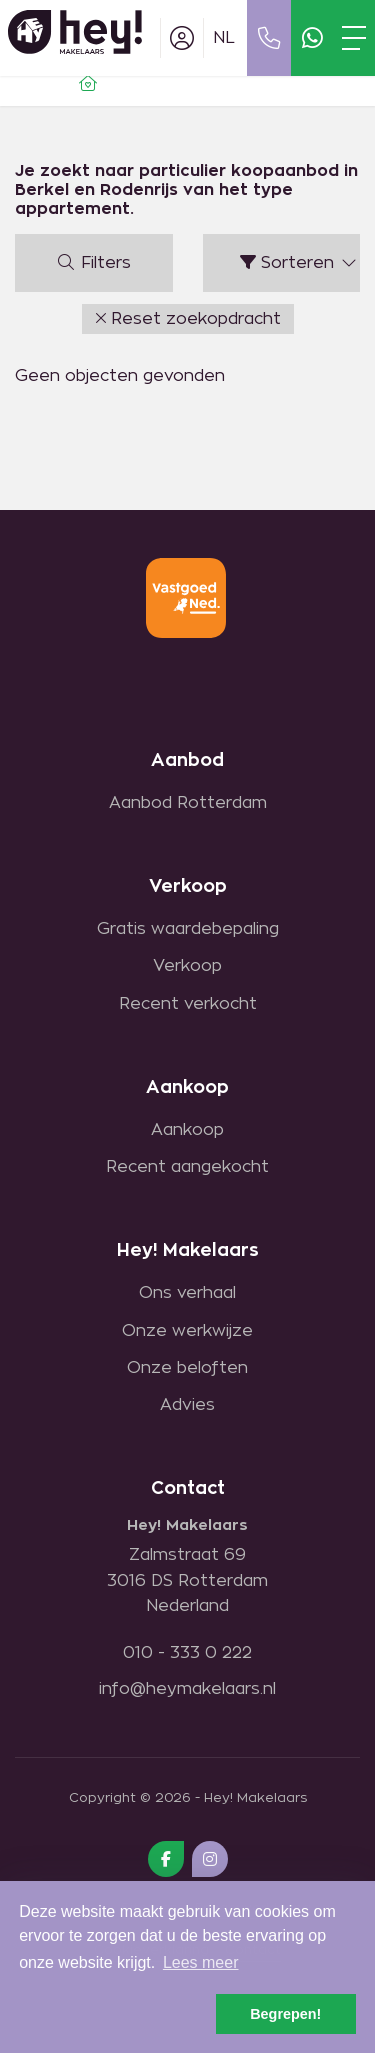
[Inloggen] (182, 38)
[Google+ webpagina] (210, 1859)
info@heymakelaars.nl (187, 1689)
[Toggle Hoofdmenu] (354, 38)
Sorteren (299, 262)
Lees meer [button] (201, 1962)
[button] (188, 319)
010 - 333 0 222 (187, 1653)
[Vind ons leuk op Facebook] (166, 1859)
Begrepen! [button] (285, 2014)
